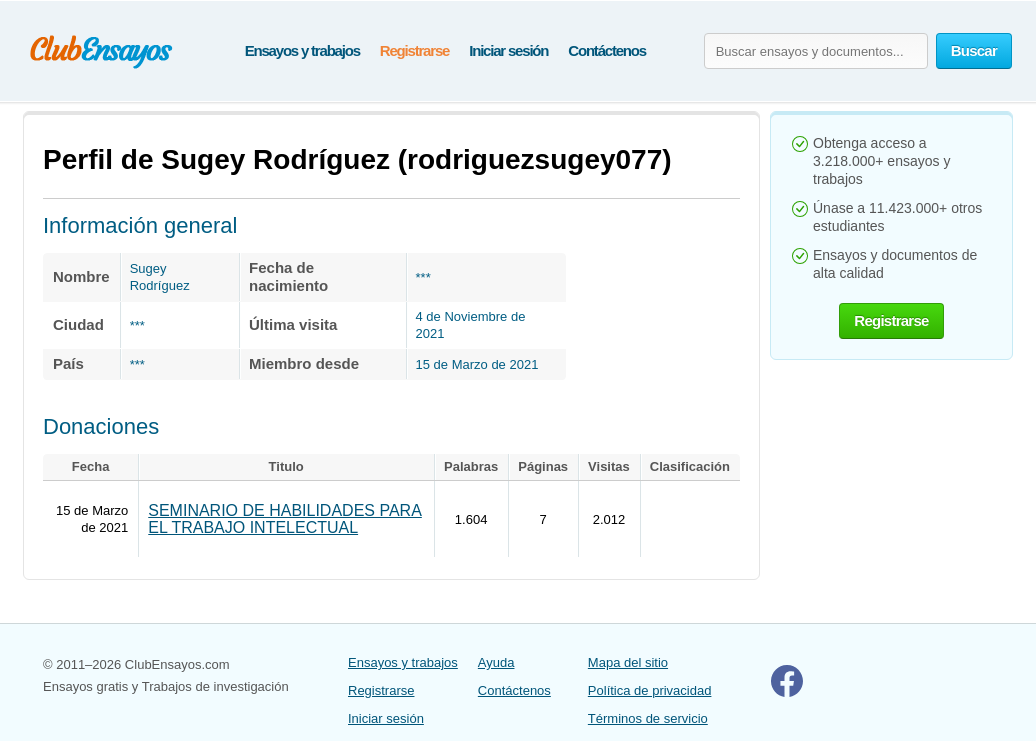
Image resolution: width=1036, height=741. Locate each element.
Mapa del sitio (628, 662)
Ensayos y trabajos (302, 50)
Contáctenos (607, 50)
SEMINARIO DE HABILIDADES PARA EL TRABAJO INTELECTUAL (285, 519)
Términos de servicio (648, 718)
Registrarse (414, 50)
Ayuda (496, 662)
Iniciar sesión (508, 50)
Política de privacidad (650, 690)
